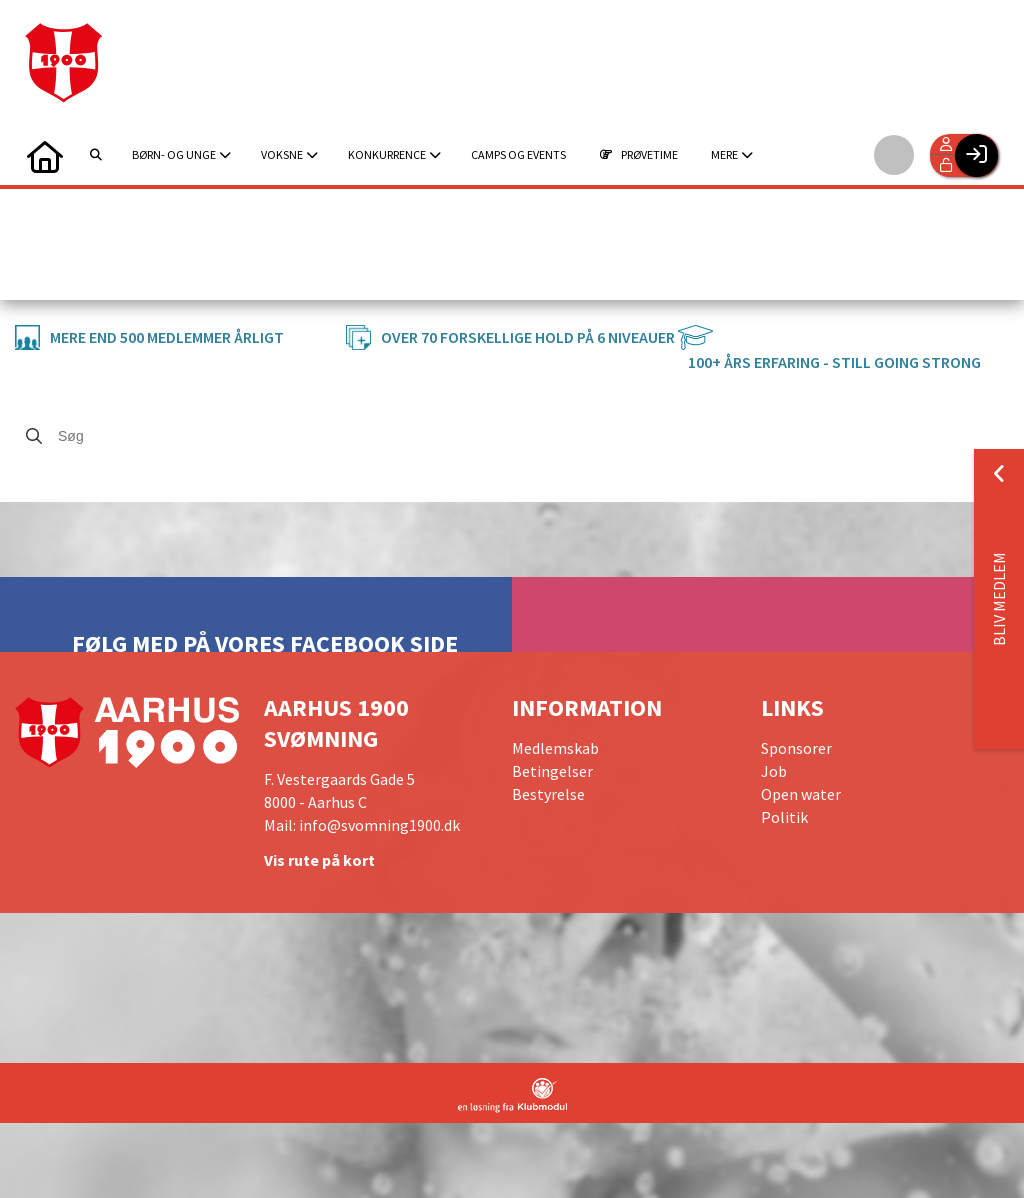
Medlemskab (555, 748)
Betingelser (552, 771)
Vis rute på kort (319, 860)
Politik (784, 817)
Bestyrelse (548, 794)
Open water (801, 794)
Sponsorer (796, 748)
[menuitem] (45, 155)
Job (774, 771)
